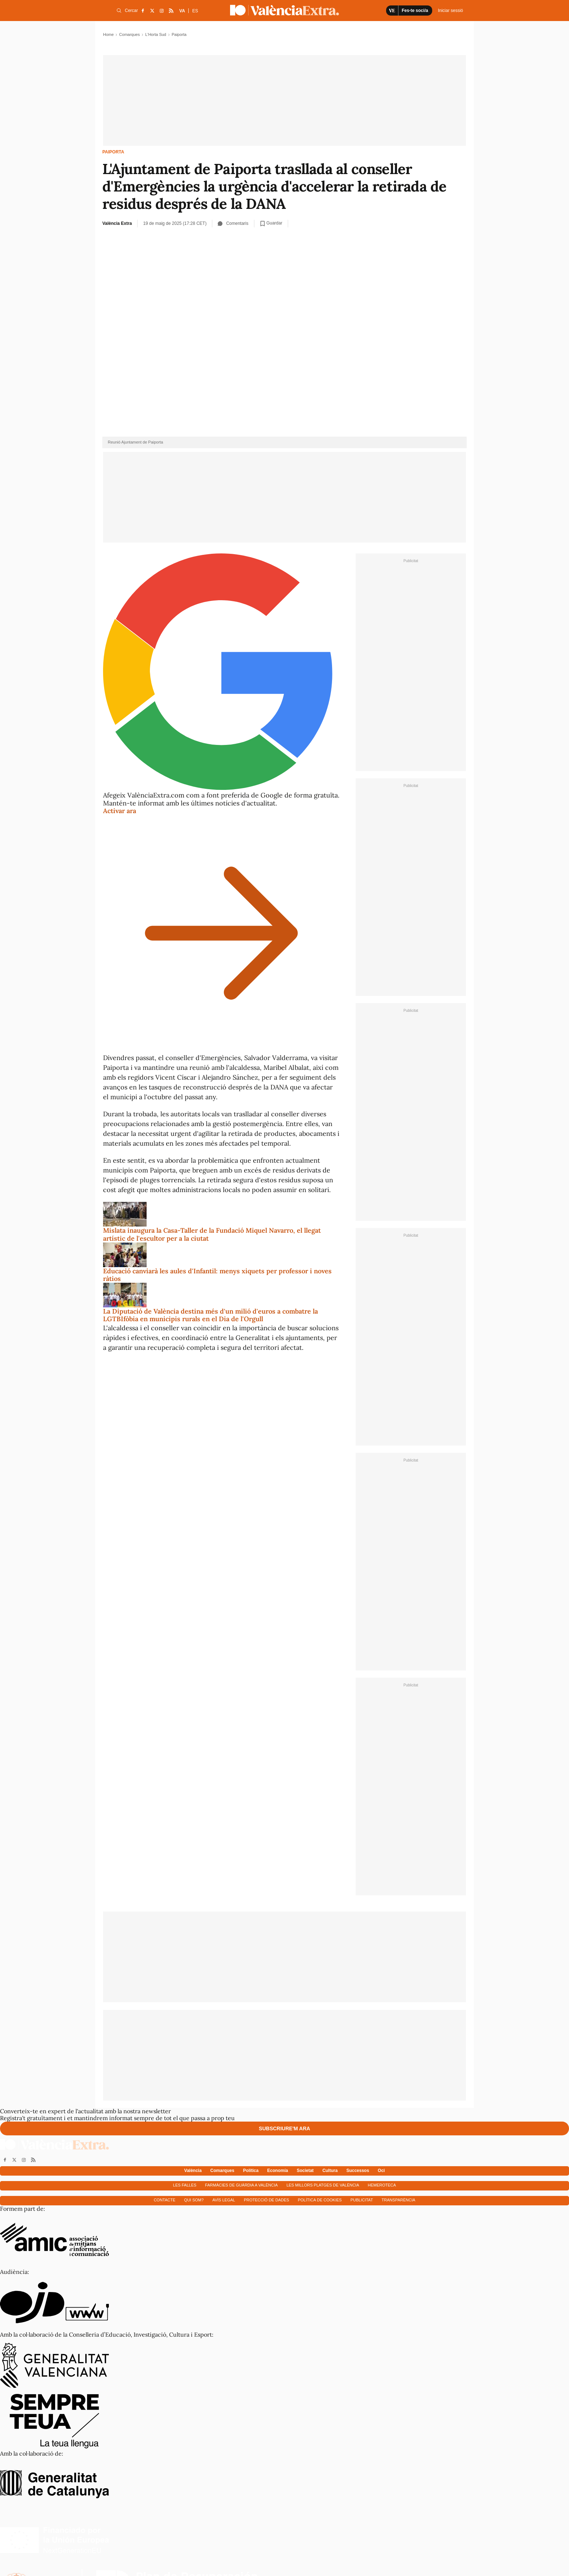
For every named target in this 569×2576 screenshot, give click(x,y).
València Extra (117, 223)
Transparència (399, 2200)
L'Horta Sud (155, 34)
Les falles (184, 2185)
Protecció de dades (266, 2200)
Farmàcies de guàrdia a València (241, 2185)
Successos (357, 2170)
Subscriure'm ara (284, 2128)
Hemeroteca (382, 2185)
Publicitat (362, 2200)
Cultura (329, 2170)
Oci (381, 2170)
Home (108, 34)
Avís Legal (223, 2200)
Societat (305, 2170)
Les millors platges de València (322, 2185)
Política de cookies (320, 2200)
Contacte (165, 2200)
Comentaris (233, 223)
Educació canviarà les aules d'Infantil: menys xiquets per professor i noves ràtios (217, 1275)
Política (251, 2170)
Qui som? (194, 2200)
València (193, 2170)
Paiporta (113, 151)
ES (195, 10)
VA (182, 10)
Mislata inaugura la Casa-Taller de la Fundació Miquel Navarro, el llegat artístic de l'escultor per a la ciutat (212, 1234)
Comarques (129, 34)
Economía (277, 2170)
